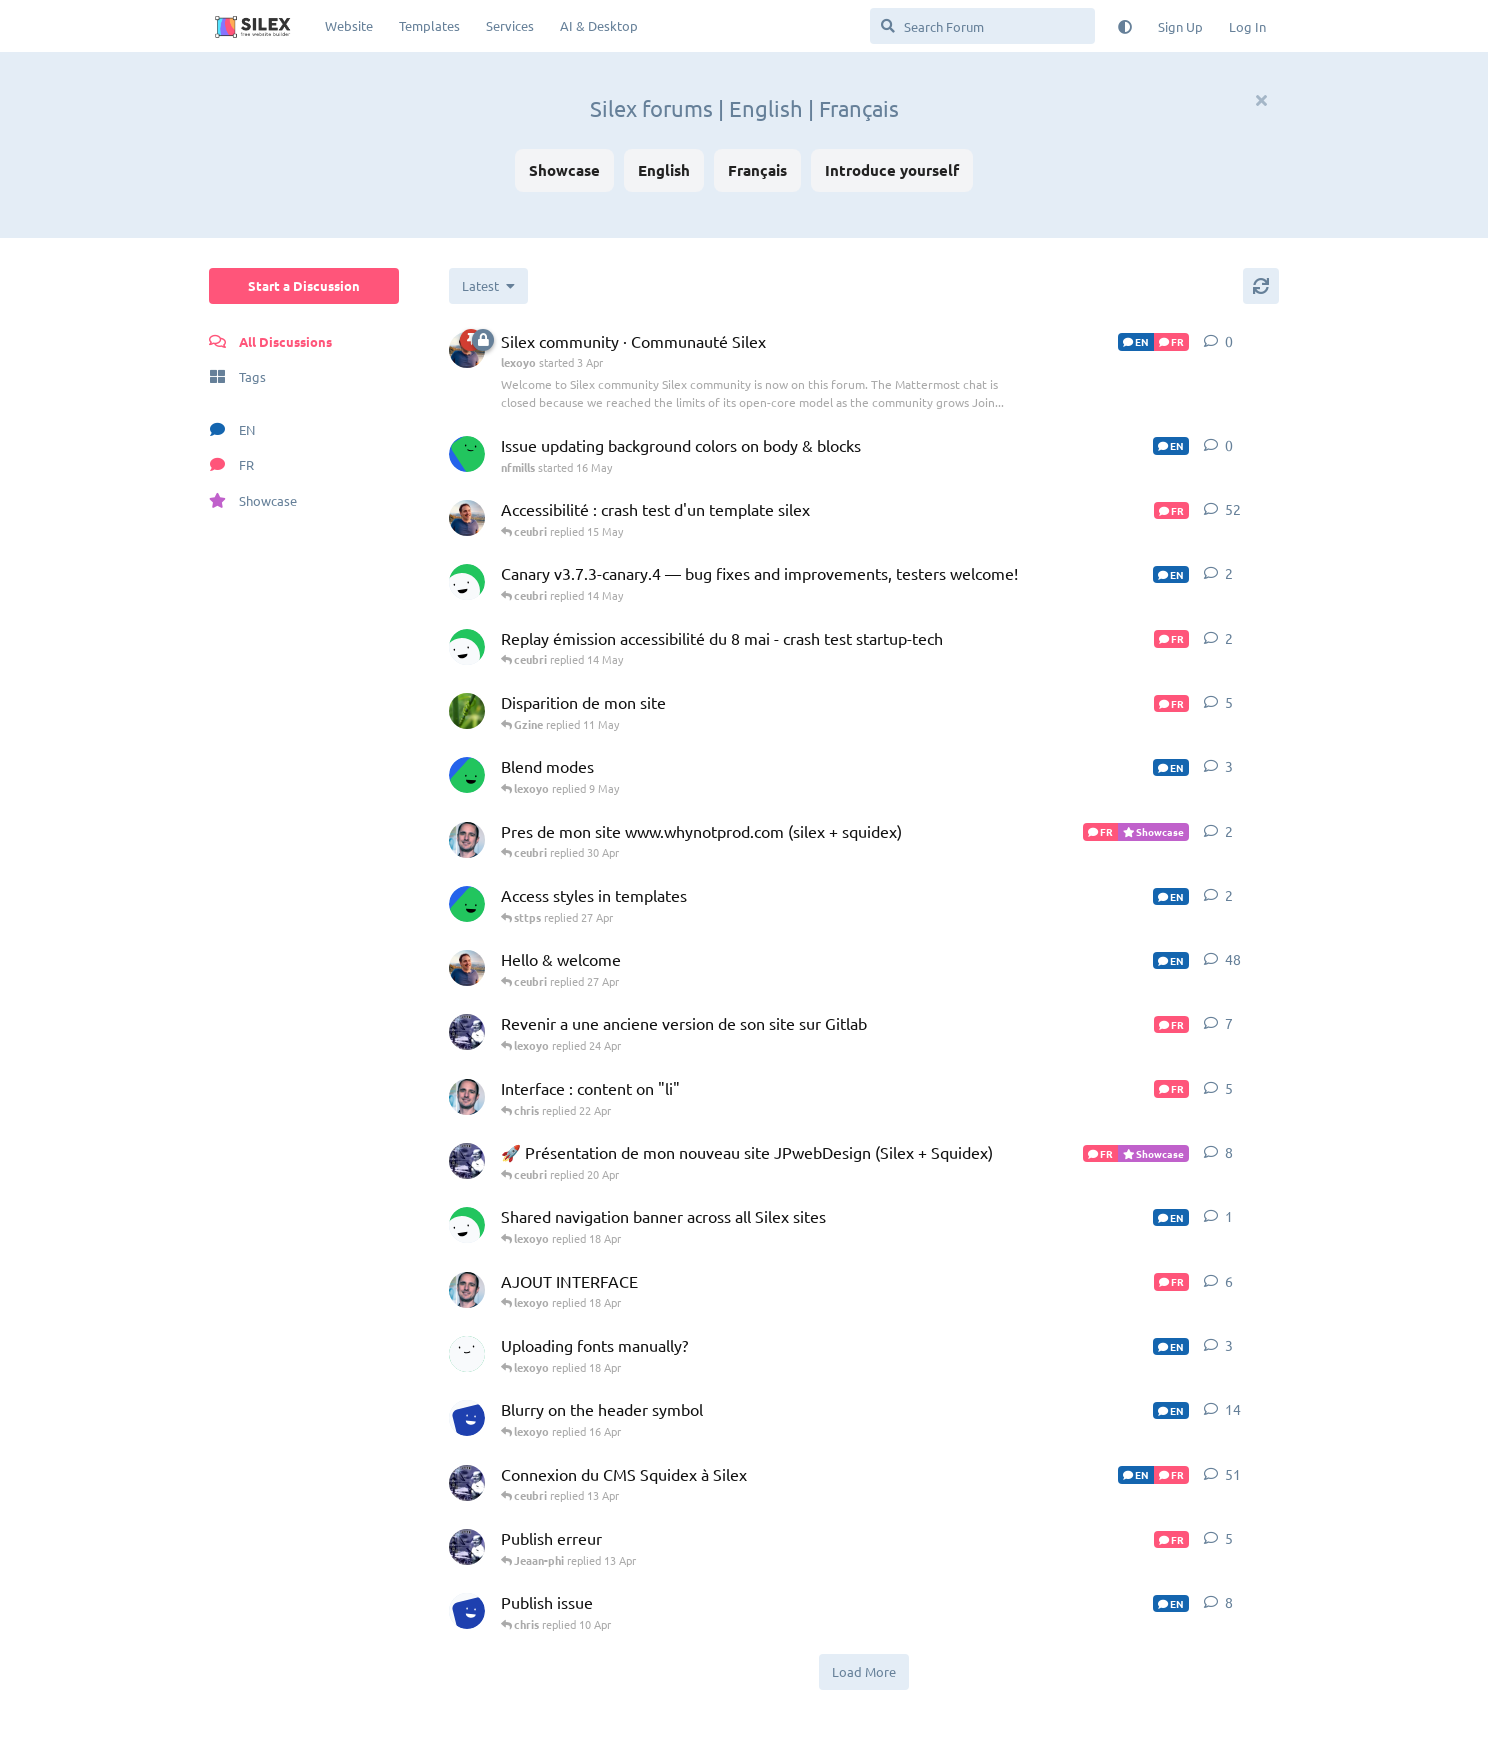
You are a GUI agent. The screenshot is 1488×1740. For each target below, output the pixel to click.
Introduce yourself (892, 170)
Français (757, 170)
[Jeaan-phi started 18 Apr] (467, 1161)
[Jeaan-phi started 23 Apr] (467, 1032)
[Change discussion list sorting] (488, 286)
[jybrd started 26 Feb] (467, 1354)
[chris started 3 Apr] (467, 582)
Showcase (564, 170)
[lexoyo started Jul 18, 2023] (467, 968)
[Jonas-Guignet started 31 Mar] (467, 1611)
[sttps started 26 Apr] (467, 904)
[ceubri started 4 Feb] (467, 1097)
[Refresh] (1261, 286)
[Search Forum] (982, 26)
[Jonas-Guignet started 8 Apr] (467, 1418)
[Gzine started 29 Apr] (467, 711)
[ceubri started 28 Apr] (467, 840)
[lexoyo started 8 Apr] (467, 518)
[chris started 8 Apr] (467, 1225)
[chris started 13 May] (467, 647)
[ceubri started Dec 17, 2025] (467, 1290)
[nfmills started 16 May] (467, 454)
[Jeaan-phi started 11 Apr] (467, 1547)
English (664, 170)
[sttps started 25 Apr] (467, 775)
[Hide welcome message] (1261, 100)
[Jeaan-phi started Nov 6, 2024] (467, 1483)
